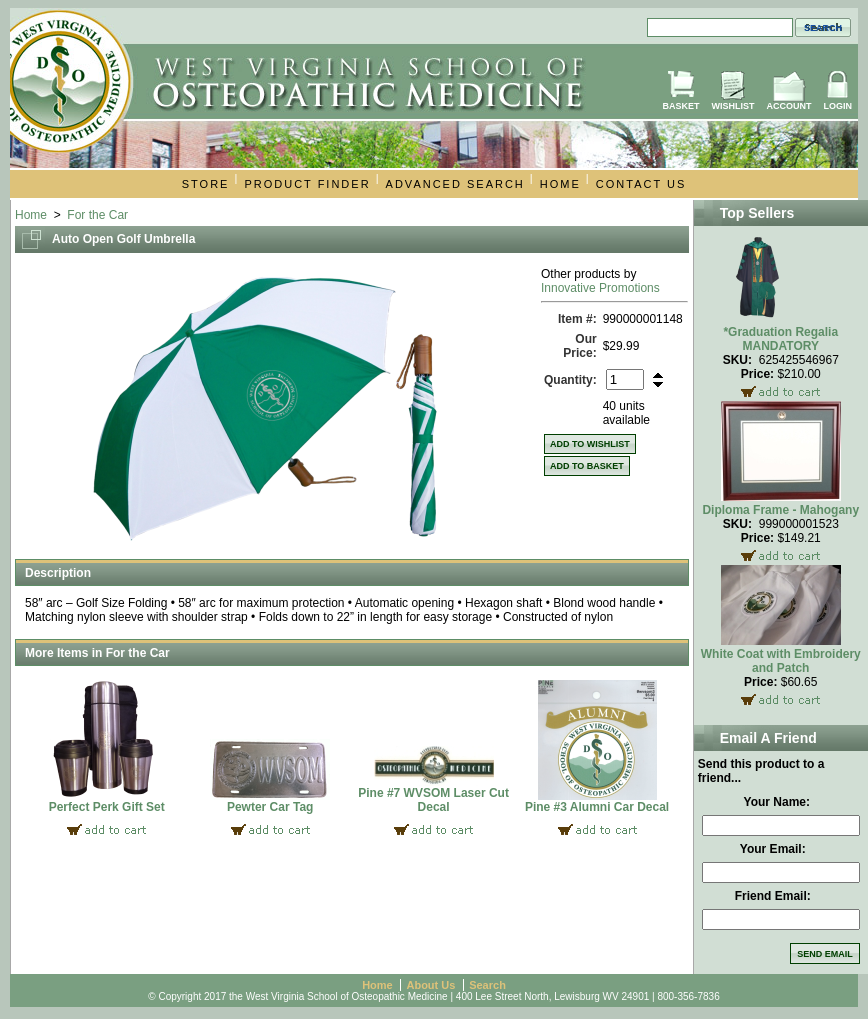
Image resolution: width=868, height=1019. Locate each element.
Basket (680, 106)
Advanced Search (455, 184)
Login (838, 106)
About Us (430, 985)
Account (789, 106)
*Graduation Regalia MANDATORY (780, 339)
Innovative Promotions (600, 288)
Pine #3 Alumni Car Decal (597, 807)
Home (560, 184)
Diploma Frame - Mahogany (780, 510)
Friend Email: (773, 896)
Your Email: (773, 849)
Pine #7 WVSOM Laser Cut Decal (433, 800)
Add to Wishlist (590, 444)
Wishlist (733, 106)
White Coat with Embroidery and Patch (781, 661)
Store (206, 184)
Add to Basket (587, 466)
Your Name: (777, 802)
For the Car (97, 215)
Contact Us (641, 184)
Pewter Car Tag (270, 807)
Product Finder (307, 184)
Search (487, 985)
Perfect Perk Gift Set (107, 807)
